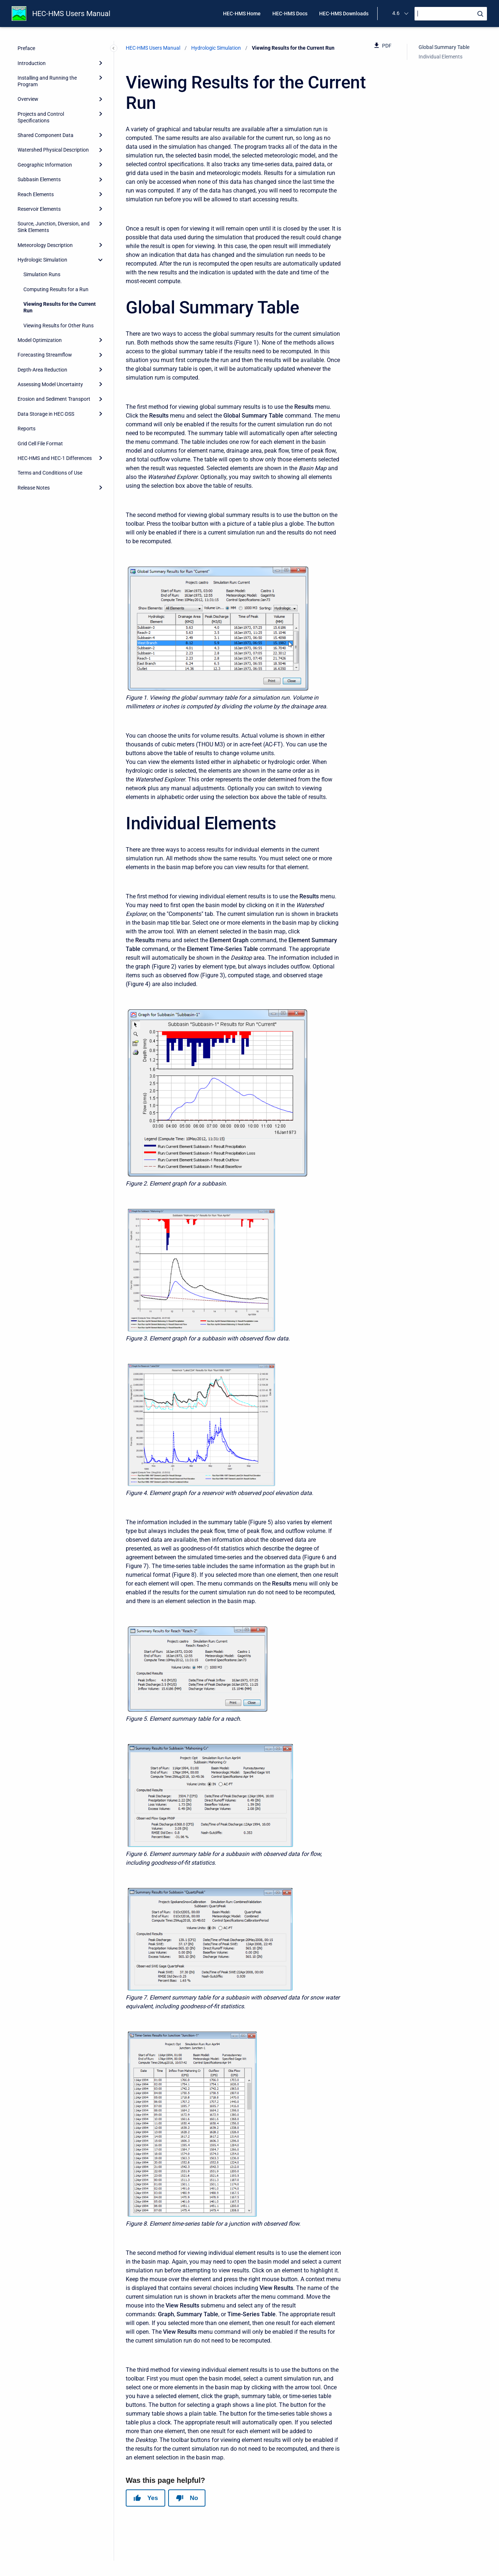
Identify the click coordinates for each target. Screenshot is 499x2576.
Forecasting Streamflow (45, 355)
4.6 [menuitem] (396, 13)
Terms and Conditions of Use (50, 473)
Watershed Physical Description (53, 150)
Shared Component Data (45, 135)
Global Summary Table (444, 47)
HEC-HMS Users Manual (71, 13)
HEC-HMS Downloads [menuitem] (343, 13)
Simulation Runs (41, 274)
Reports (26, 428)
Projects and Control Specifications (41, 117)
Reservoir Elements (39, 209)
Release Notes (34, 488)
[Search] (450, 14)
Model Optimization (40, 340)
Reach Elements (36, 194)
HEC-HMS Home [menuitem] (242, 13)
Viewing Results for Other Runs (58, 325)
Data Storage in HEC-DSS (46, 414)
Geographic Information (45, 165)
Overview (28, 99)
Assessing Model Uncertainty (50, 384)
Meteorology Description (45, 245)
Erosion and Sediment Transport (54, 399)
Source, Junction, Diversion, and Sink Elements (54, 227)
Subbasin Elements (39, 179)
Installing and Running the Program (47, 81)
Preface (26, 48)
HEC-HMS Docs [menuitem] (289, 13)
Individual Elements (440, 57)
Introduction (32, 63)
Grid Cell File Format (40, 443)
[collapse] (100, 259)
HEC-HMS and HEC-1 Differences (55, 458)
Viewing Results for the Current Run (59, 307)
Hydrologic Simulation (42, 260)
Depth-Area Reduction (42, 370)
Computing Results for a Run (55, 289)
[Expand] (100, 63)
